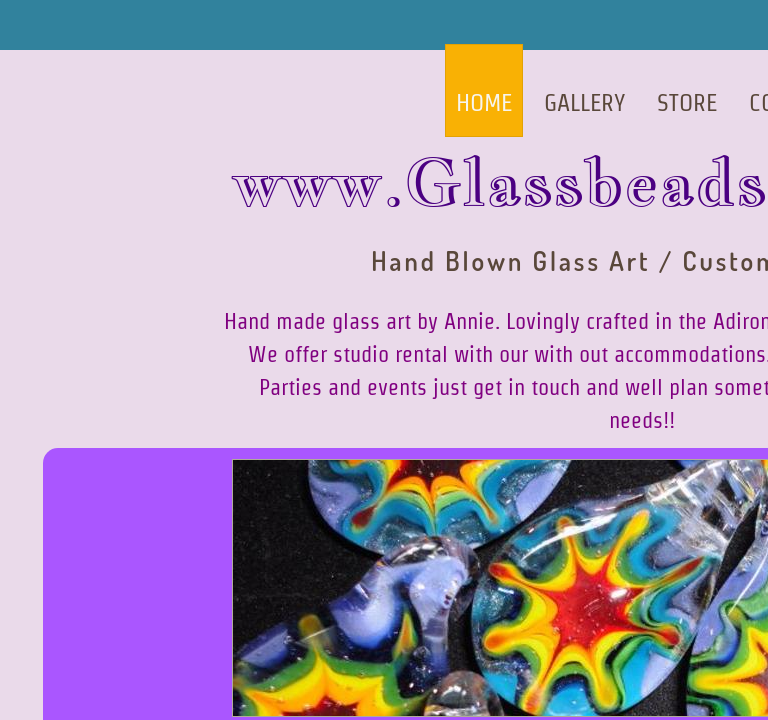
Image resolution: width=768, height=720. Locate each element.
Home (484, 102)
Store (687, 102)
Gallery (584, 102)
